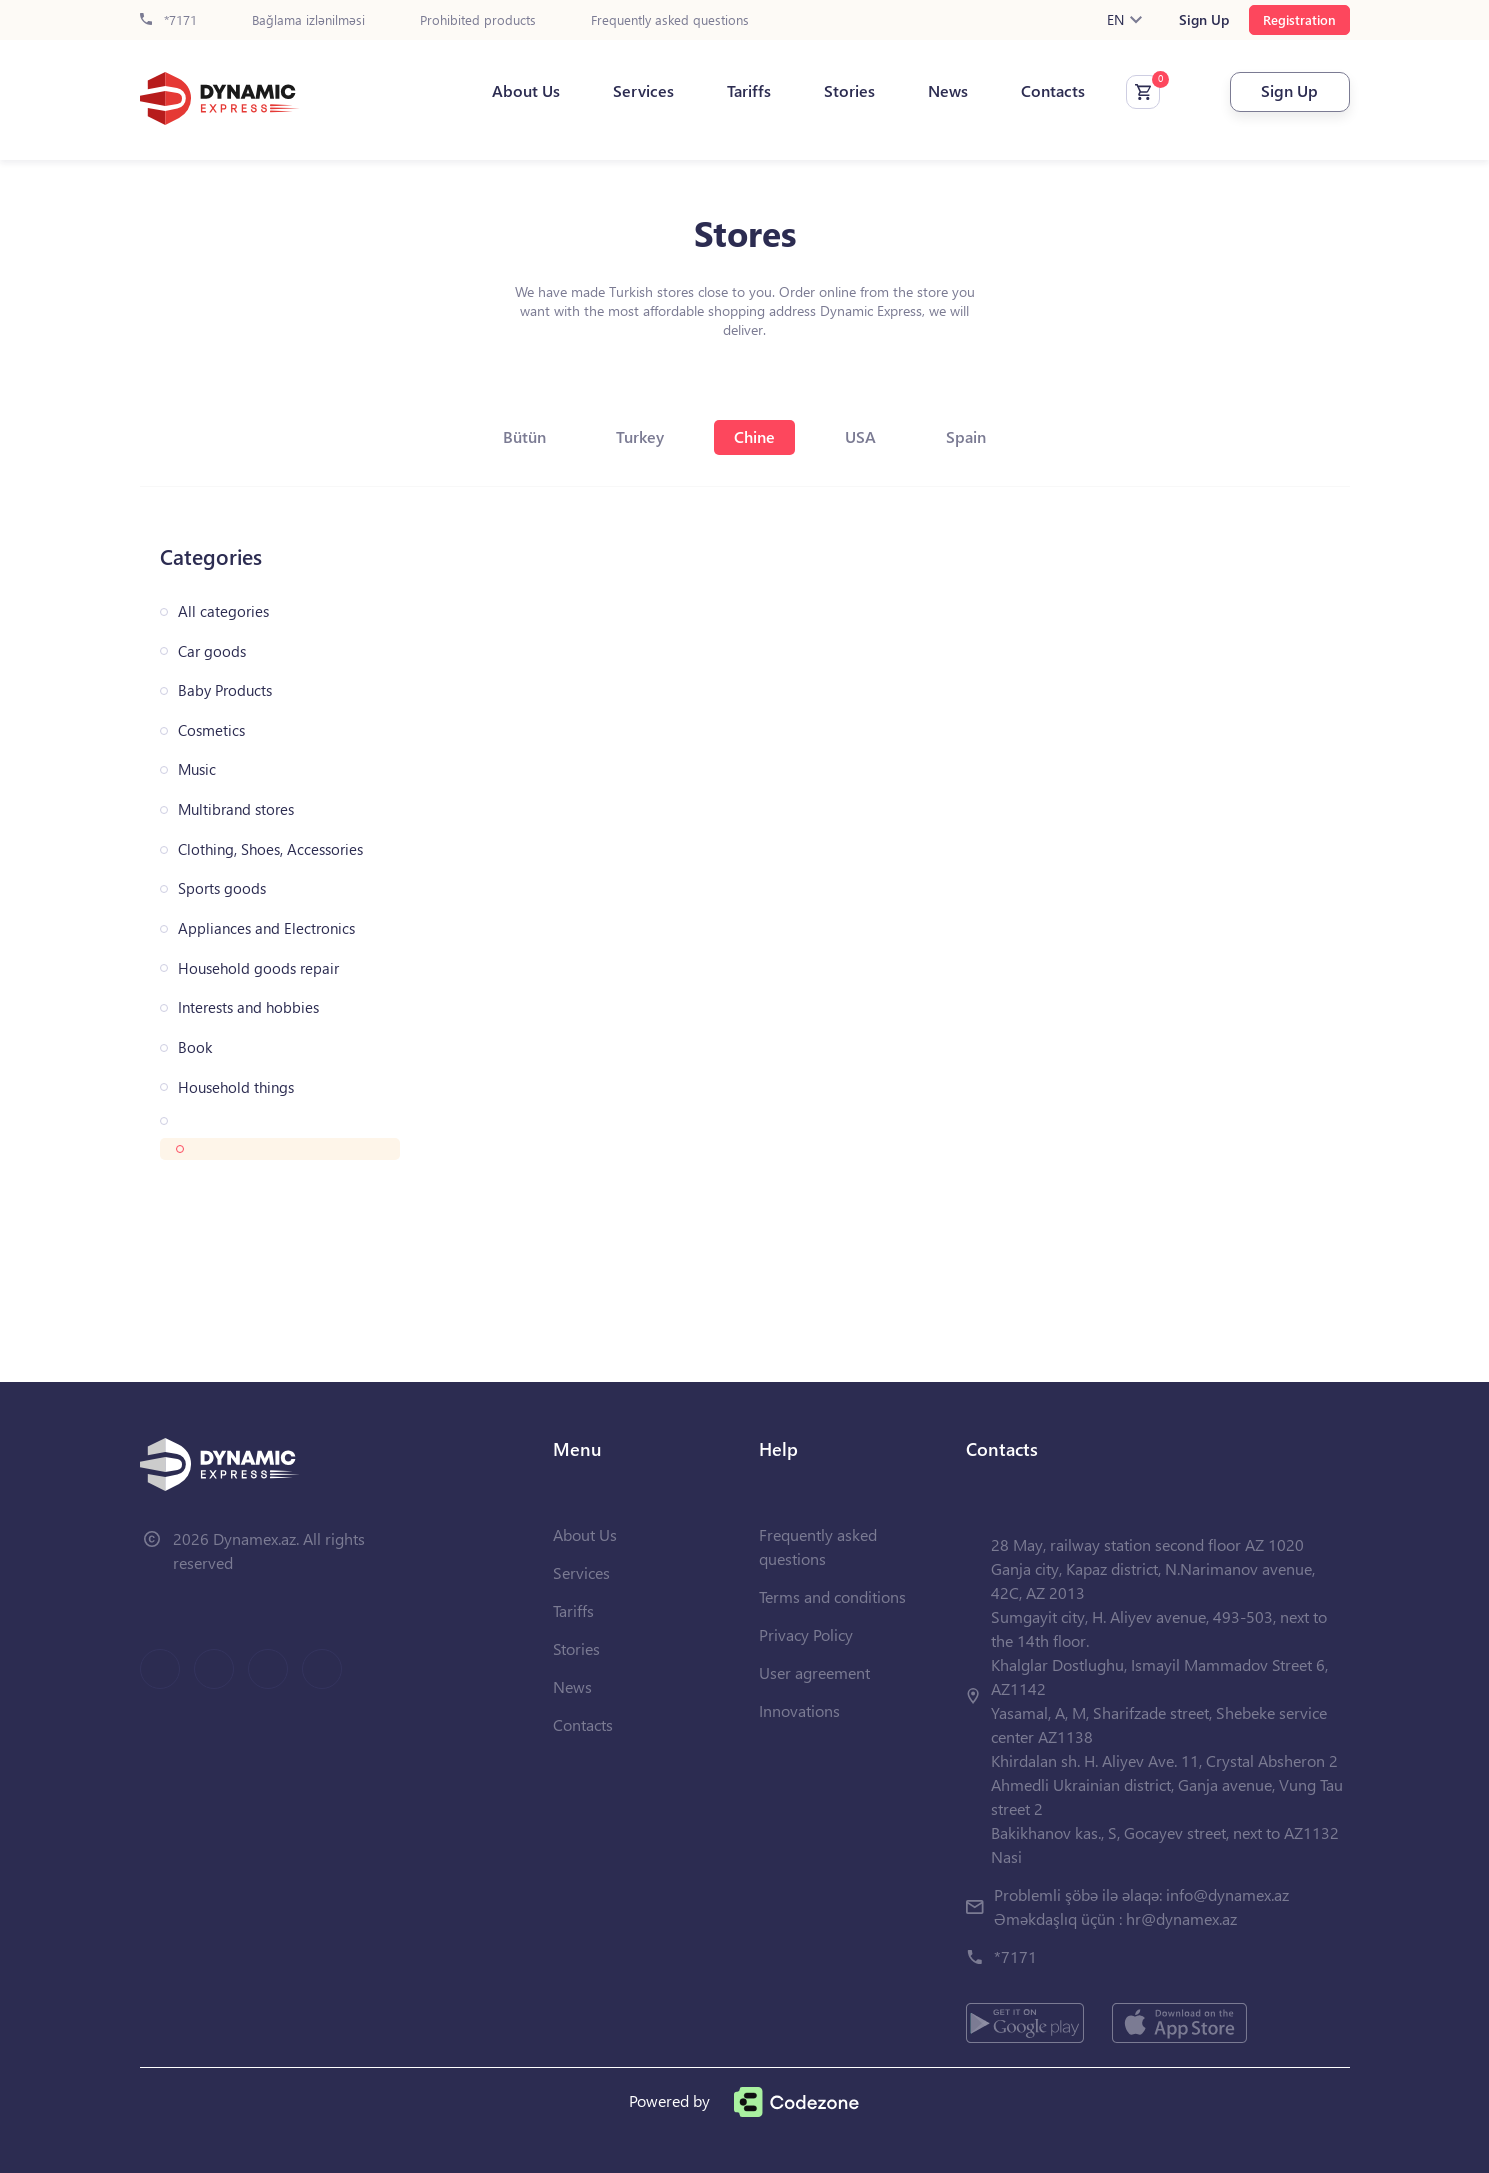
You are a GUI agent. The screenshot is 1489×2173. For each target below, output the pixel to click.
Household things (236, 1087)
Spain (966, 436)
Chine (754, 436)
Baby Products (225, 690)
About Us (526, 91)
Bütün (524, 436)
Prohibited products (478, 20)
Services (643, 91)
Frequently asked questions (670, 20)
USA (860, 436)
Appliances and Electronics (266, 928)
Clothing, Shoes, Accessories (270, 849)
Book (195, 1047)
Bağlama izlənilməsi (308, 20)
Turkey (640, 436)
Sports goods (222, 888)
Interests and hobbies (248, 1007)
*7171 (168, 20)
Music (197, 769)
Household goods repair (258, 968)
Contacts (1053, 91)
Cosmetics (211, 730)
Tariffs (749, 91)
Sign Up (1204, 20)
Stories (849, 91)
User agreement (814, 1672)
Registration (1299, 19)
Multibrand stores (236, 809)
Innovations (799, 1710)
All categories (223, 611)
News (948, 91)
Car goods (212, 651)
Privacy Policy (806, 1634)
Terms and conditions (832, 1596)
